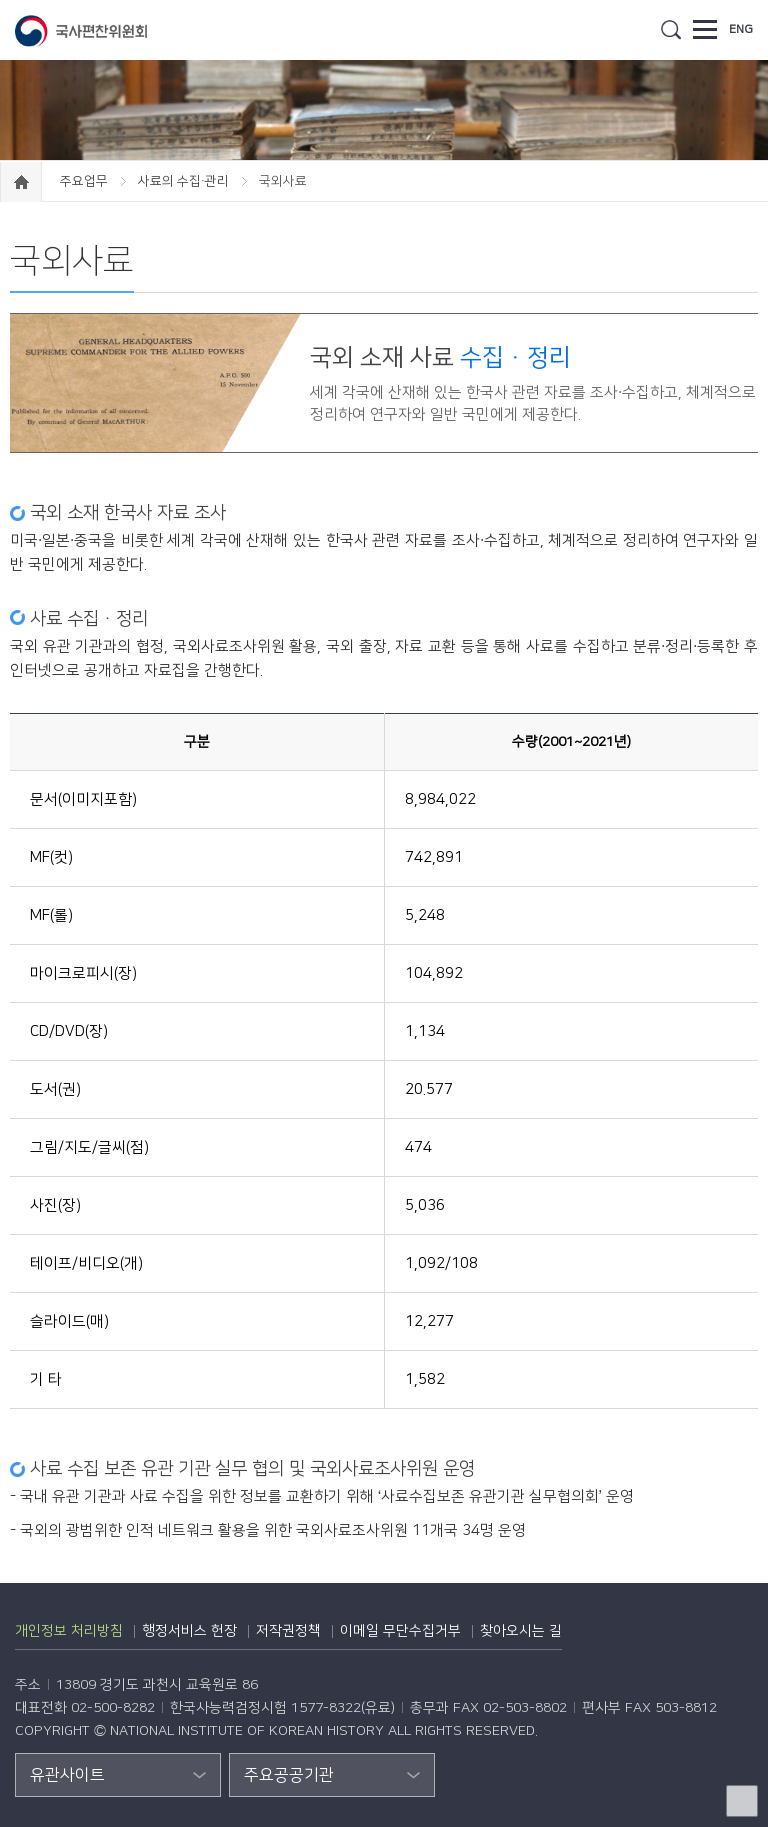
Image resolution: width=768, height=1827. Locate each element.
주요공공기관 (289, 1775)
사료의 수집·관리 (185, 181)
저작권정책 (288, 1631)
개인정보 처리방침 (69, 1631)
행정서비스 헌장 (189, 1631)
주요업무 (85, 181)
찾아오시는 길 (521, 1631)
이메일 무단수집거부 (400, 1631)
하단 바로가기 (0, 0)
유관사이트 (67, 1775)
